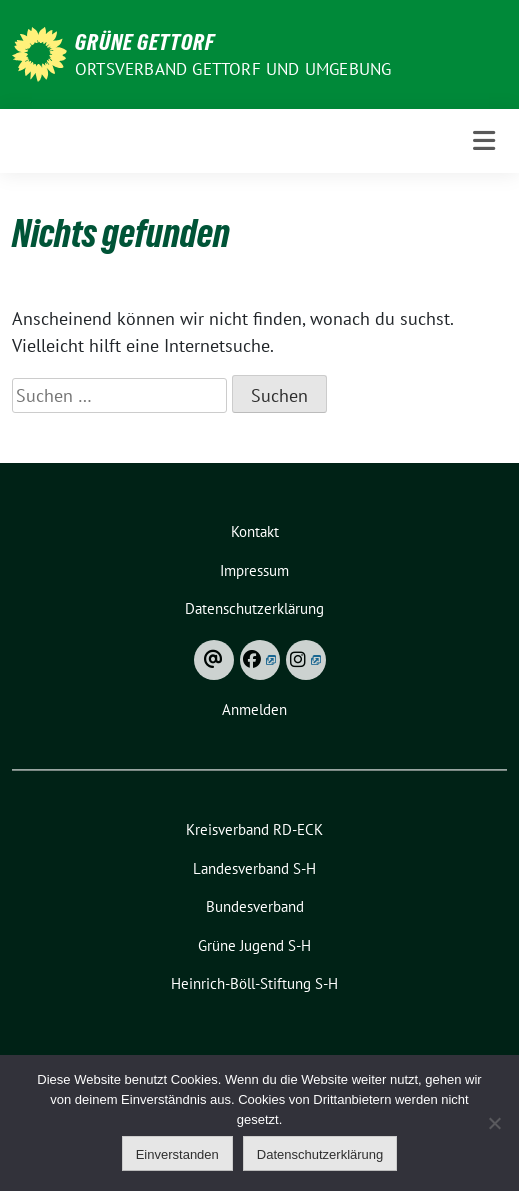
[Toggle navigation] (484, 140)
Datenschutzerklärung (320, 1154)
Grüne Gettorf (145, 42)
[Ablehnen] (494, 1123)
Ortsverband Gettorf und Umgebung (233, 69)
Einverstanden (177, 1154)
